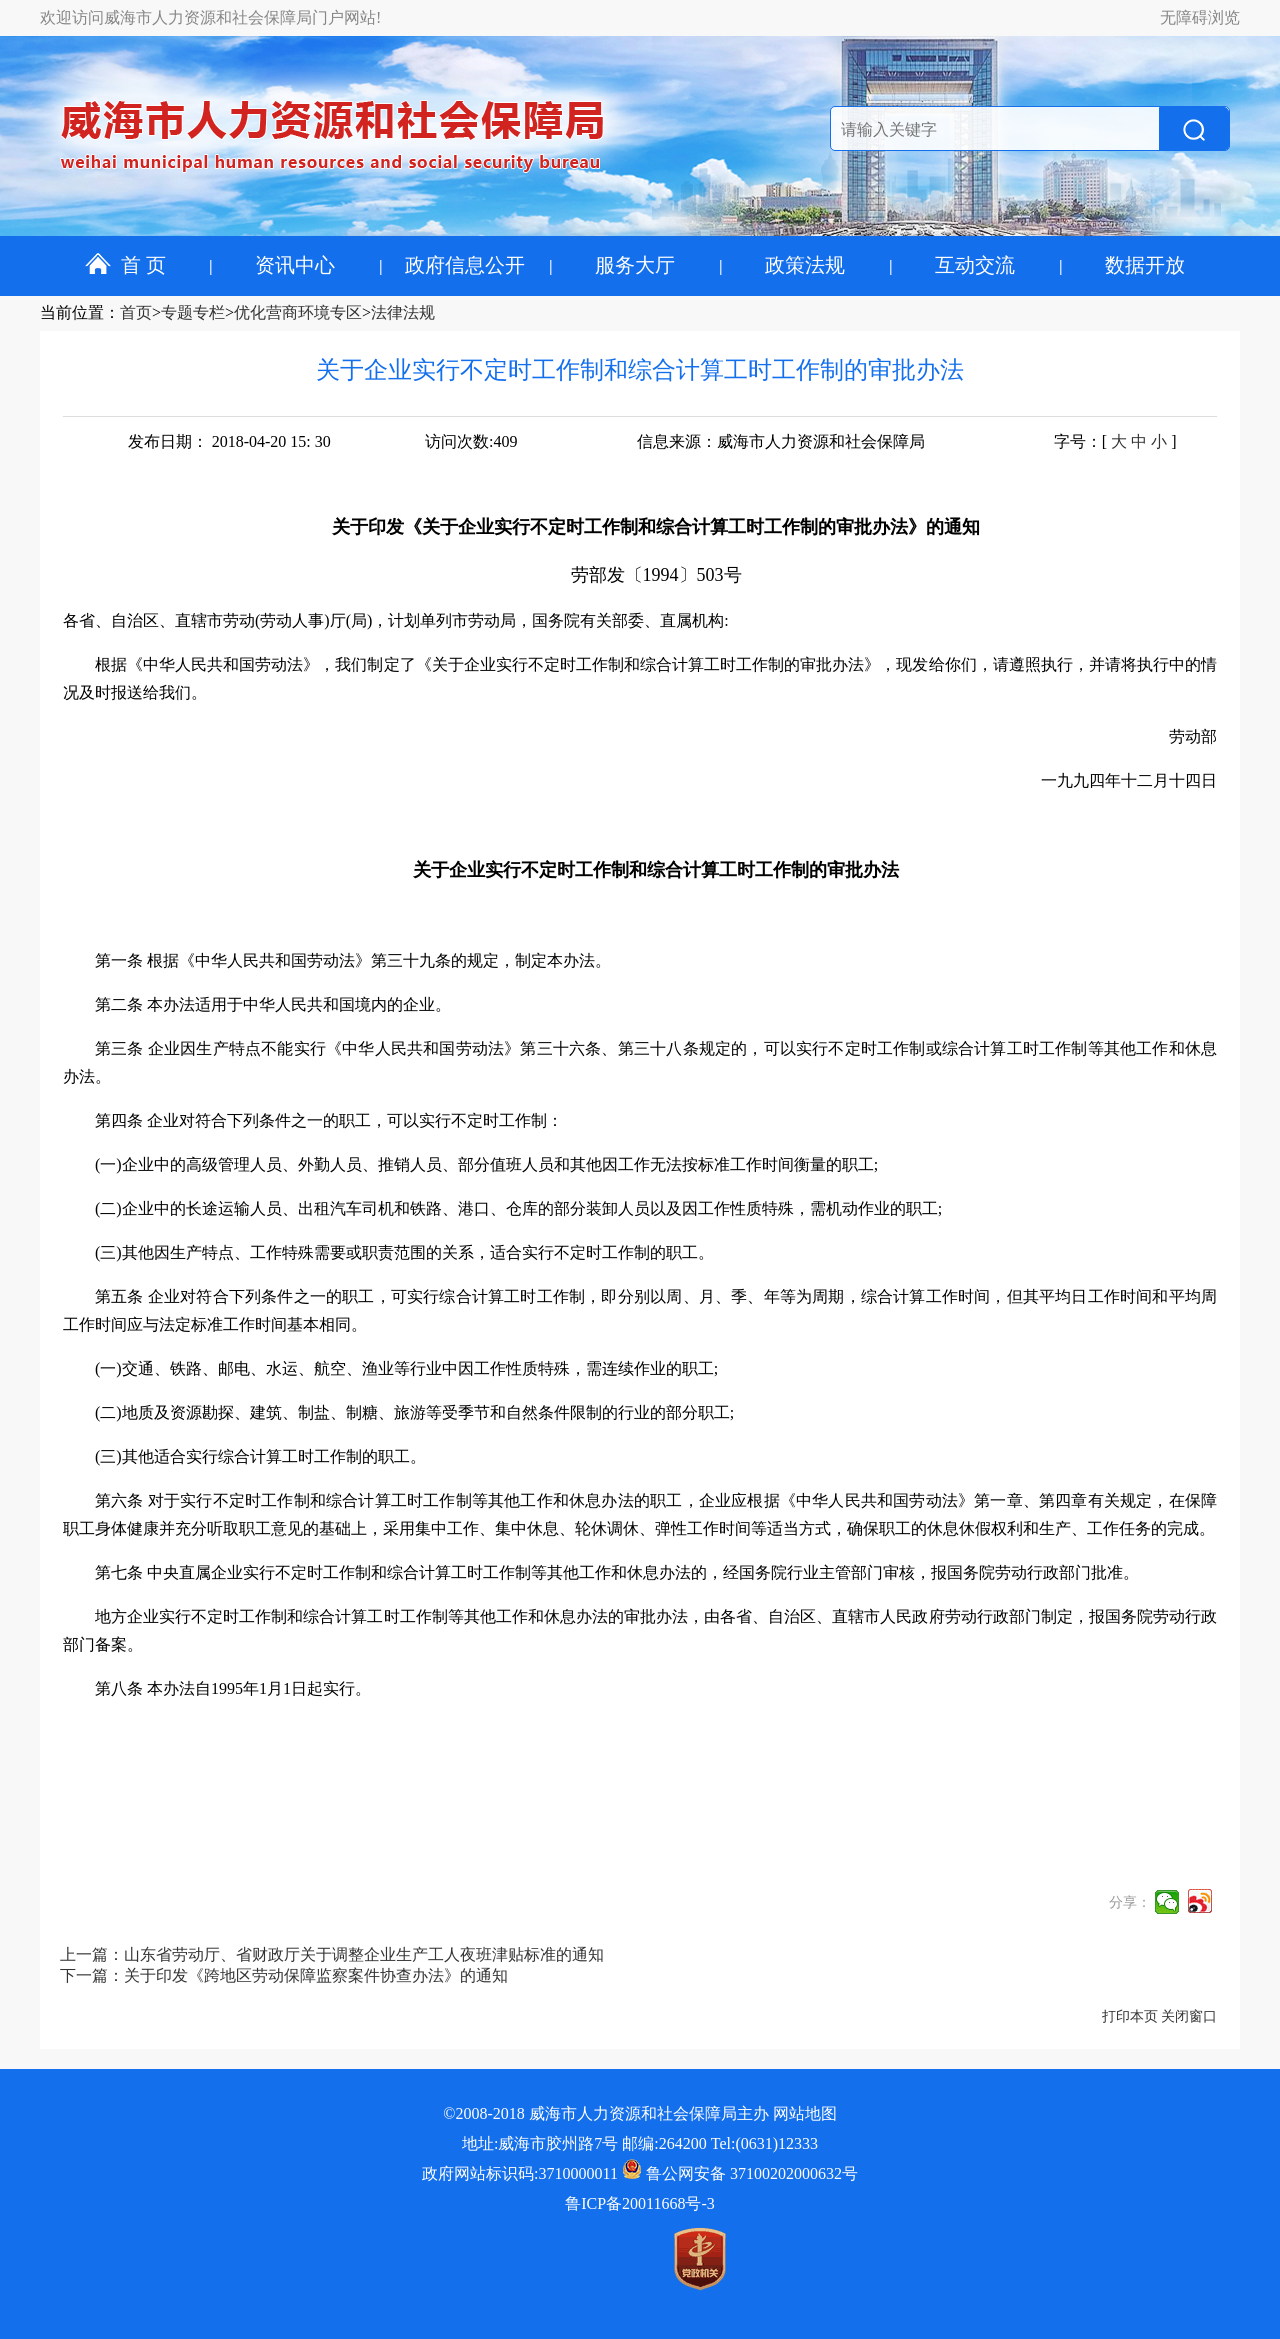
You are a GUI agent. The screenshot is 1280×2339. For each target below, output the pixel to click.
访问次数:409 (471, 441)
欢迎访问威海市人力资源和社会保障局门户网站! (210, 17)
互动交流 (975, 265)
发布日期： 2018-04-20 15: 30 (229, 441)
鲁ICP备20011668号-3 (640, 2203)
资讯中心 (295, 265)
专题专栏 (193, 312)
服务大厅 (635, 265)
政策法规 (805, 265)
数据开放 (1145, 265)
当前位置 (72, 312)
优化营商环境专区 (298, 312)
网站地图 (805, 2113)
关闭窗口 (1189, 2016)
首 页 (125, 265)
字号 (1070, 441)
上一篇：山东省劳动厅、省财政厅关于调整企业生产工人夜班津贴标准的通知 (332, 1954)
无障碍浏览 (1200, 17)
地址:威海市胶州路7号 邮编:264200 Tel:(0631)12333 (640, 2143)
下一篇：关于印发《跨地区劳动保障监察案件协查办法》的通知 (284, 1975)
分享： (1130, 1902)
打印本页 (1130, 2016)
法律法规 (403, 312)
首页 (136, 312)
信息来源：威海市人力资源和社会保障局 (781, 441)
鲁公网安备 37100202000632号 (740, 2173)
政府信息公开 (465, 265)
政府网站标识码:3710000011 (520, 2173)
